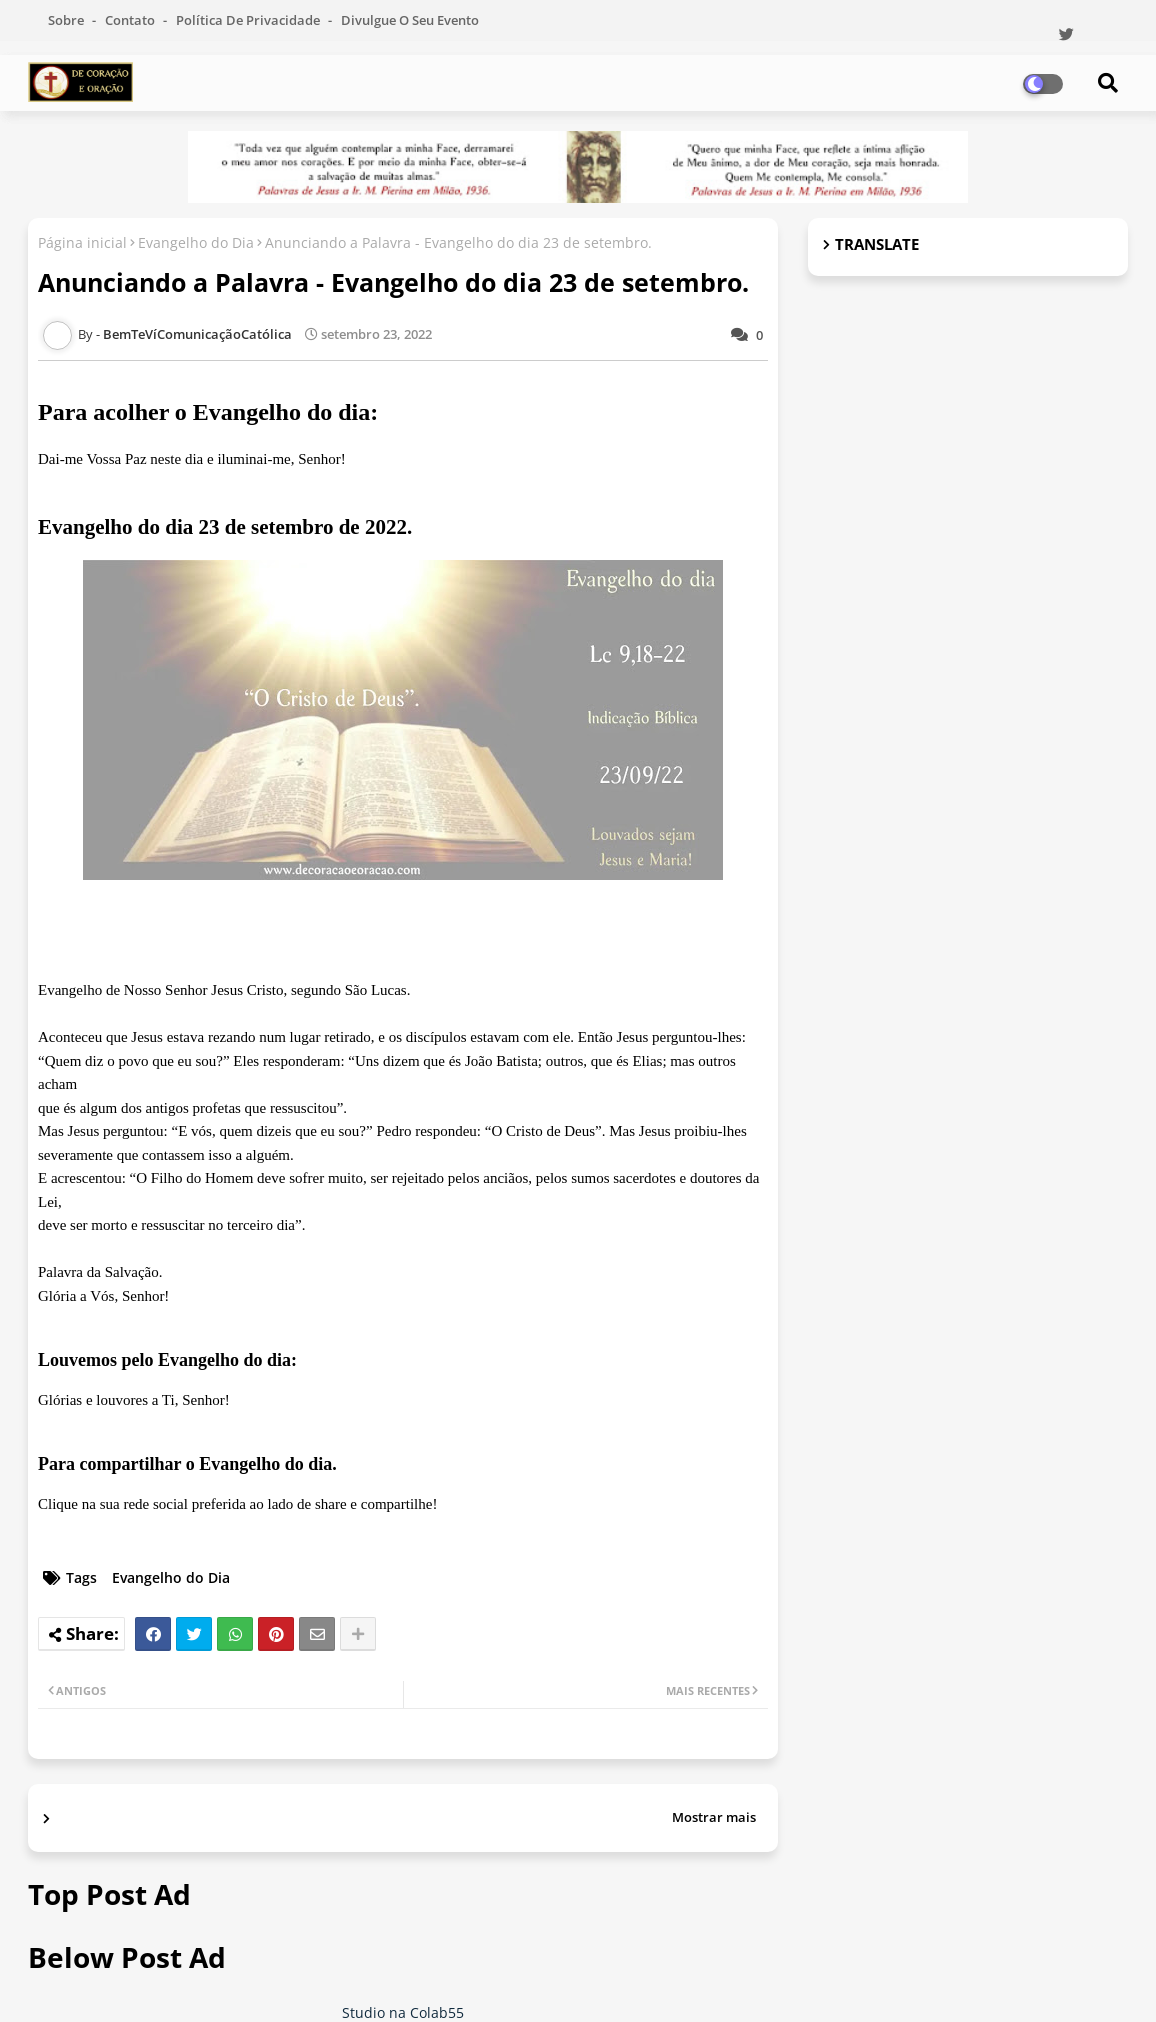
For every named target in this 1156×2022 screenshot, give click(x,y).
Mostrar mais (714, 1817)
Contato (131, 20)
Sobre (67, 20)
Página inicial (82, 242)
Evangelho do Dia (196, 242)
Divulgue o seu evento (410, 20)
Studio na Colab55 (403, 2012)
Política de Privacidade (249, 20)
